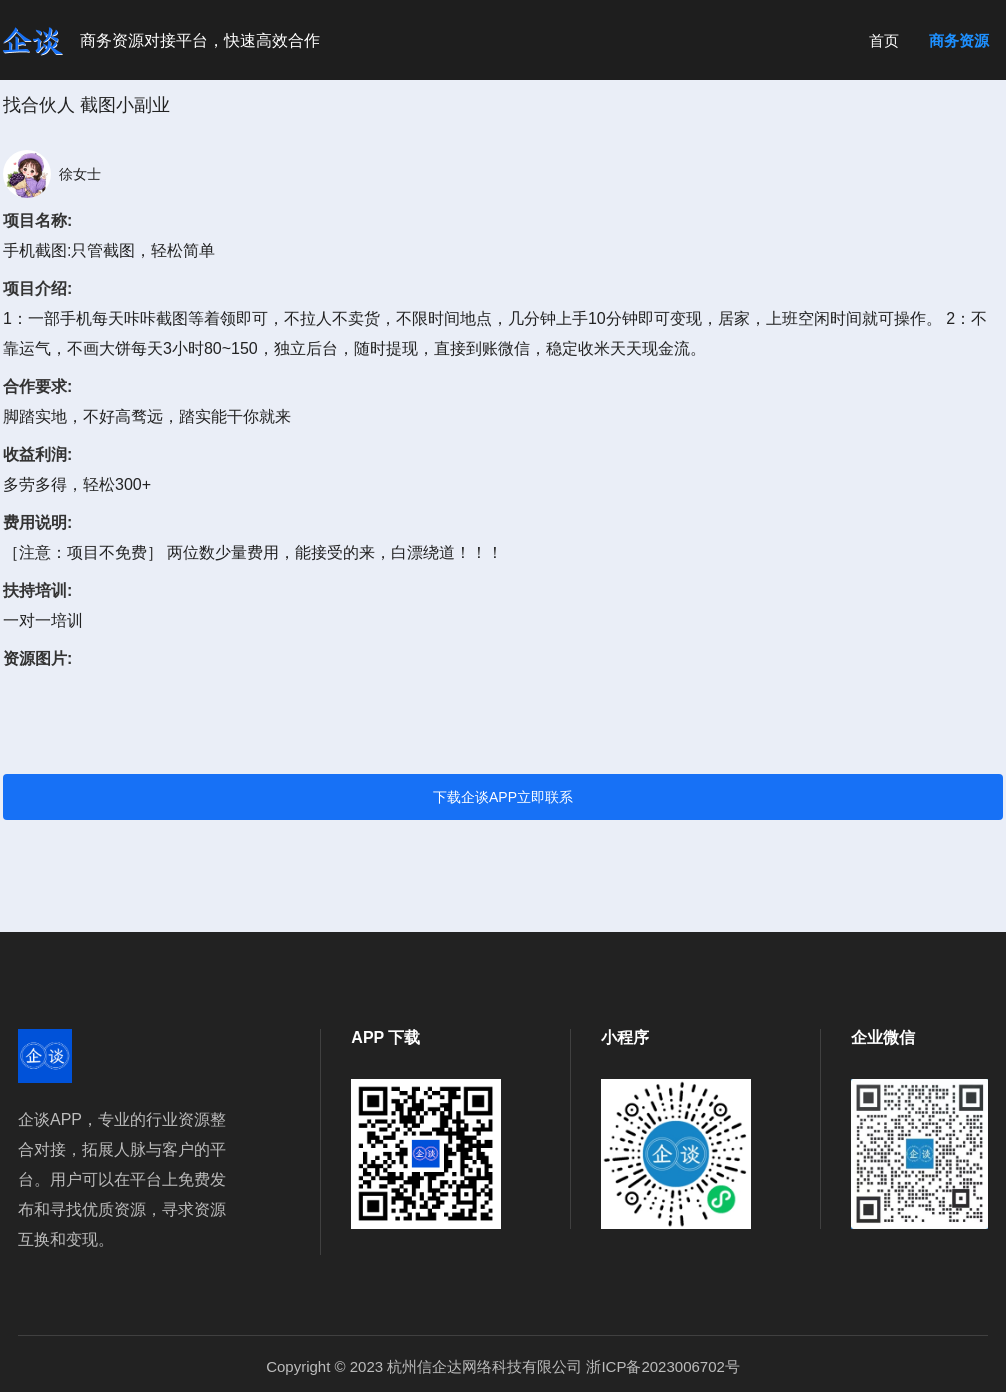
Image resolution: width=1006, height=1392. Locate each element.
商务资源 (959, 40)
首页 (884, 40)
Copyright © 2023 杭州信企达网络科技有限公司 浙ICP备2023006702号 (503, 1366)
